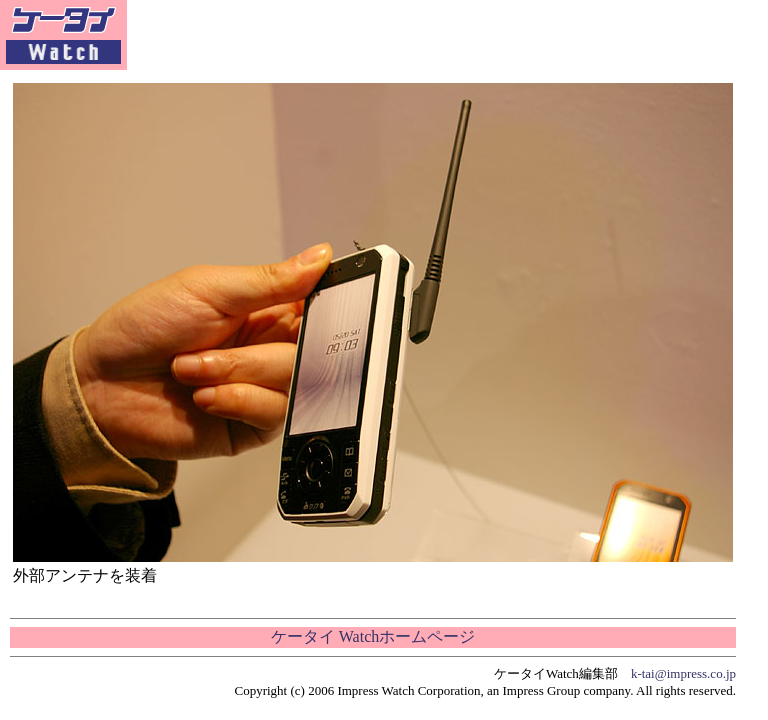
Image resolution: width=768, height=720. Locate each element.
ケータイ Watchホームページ (373, 636)
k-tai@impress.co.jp (683, 673)
